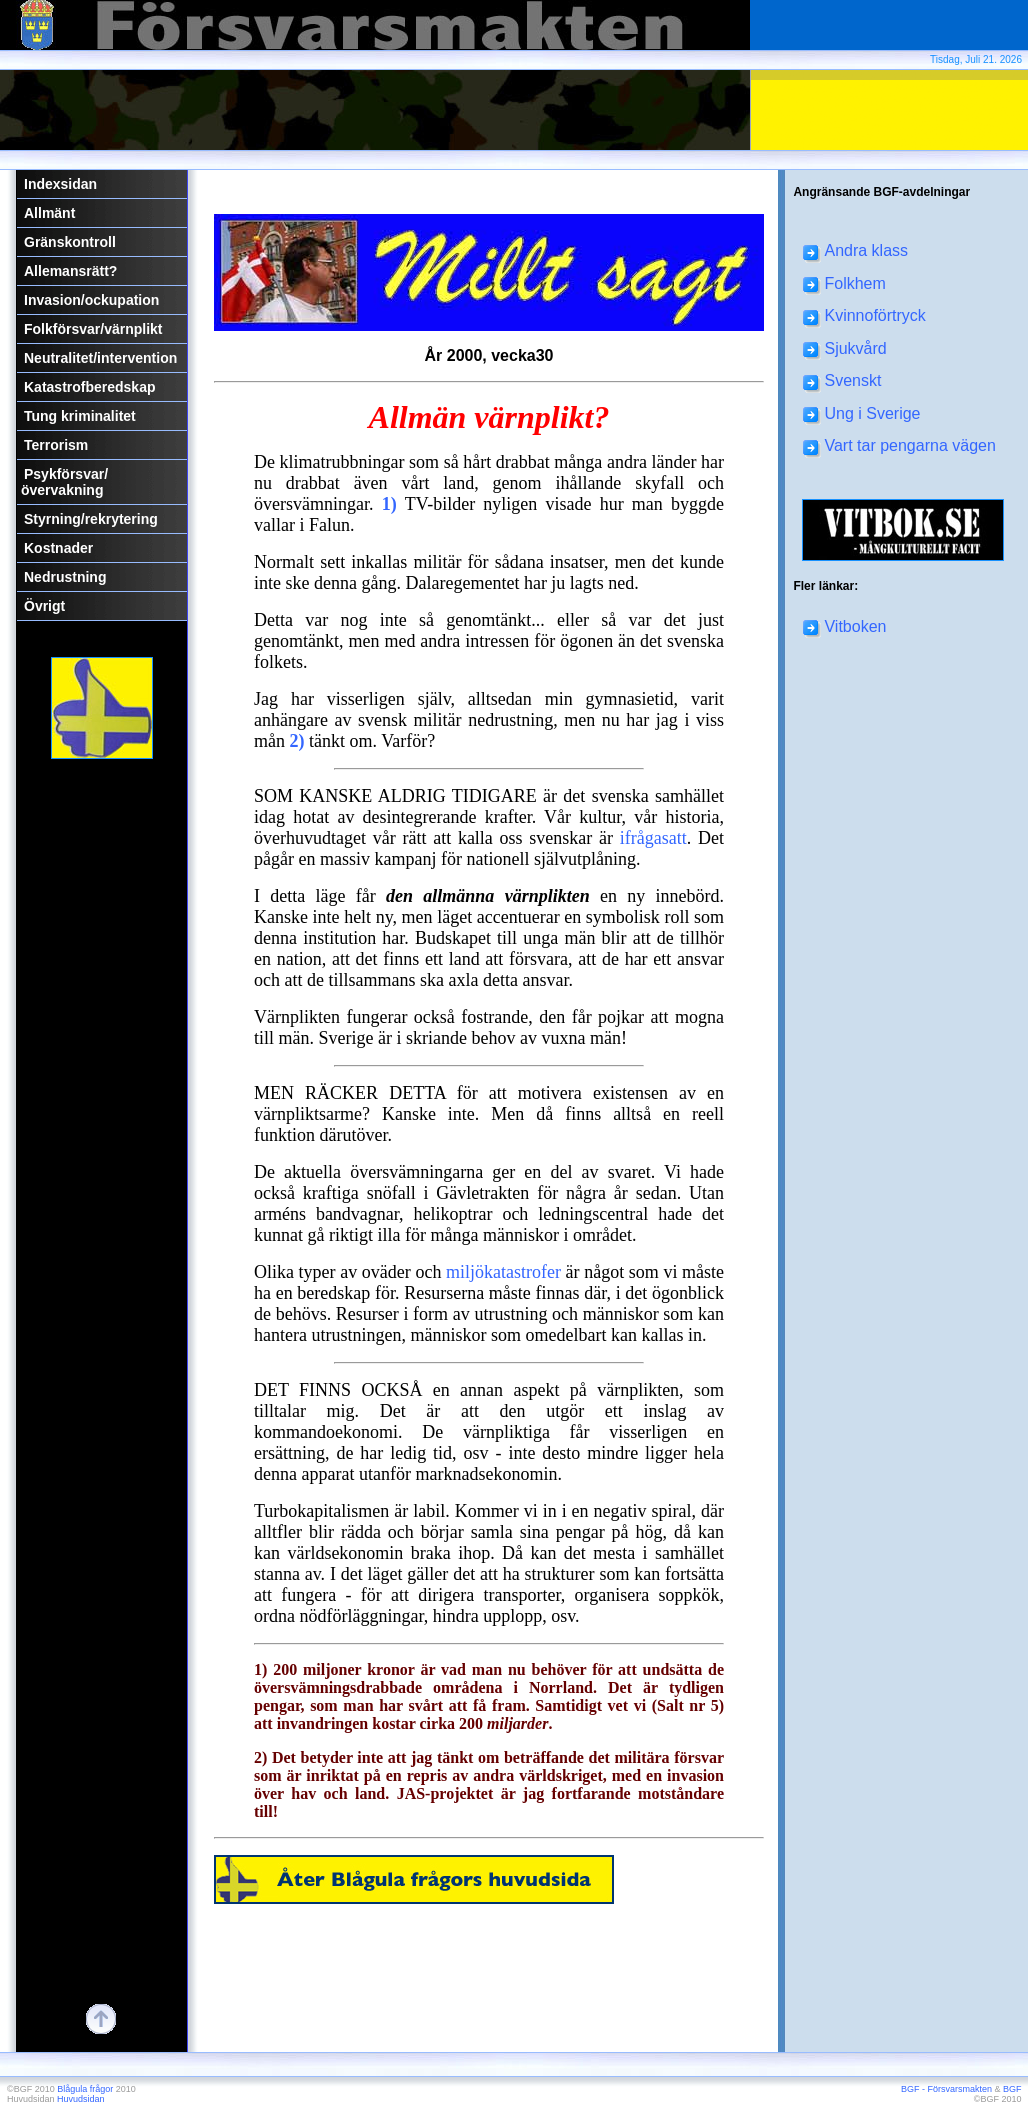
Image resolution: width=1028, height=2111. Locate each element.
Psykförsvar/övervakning (64, 482)
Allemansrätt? (70, 271)
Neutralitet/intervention (100, 358)
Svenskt (842, 380)
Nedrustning (65, 577)
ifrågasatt (653, 838)
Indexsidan (60, 184)
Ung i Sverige (861, 413)
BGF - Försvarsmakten (946, 2089)
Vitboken (844, 626)
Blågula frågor (85, 2089)
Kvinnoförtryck (864, 315)
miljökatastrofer (503, 1272)
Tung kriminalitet (80, 416)
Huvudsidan (81, 2099)
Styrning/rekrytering (91, 519)
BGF (1012, 2089)
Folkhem (844, 283)
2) (297, 741)
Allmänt (49, 213)
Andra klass (855, 250)
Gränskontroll (70, 242)
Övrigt (44, 606)
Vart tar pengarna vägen (899, 445)
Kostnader (58, 548)
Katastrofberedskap (90, 387)
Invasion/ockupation (91, 300)
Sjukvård (844, 348)
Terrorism (56, 445)
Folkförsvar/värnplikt (93, 329)
